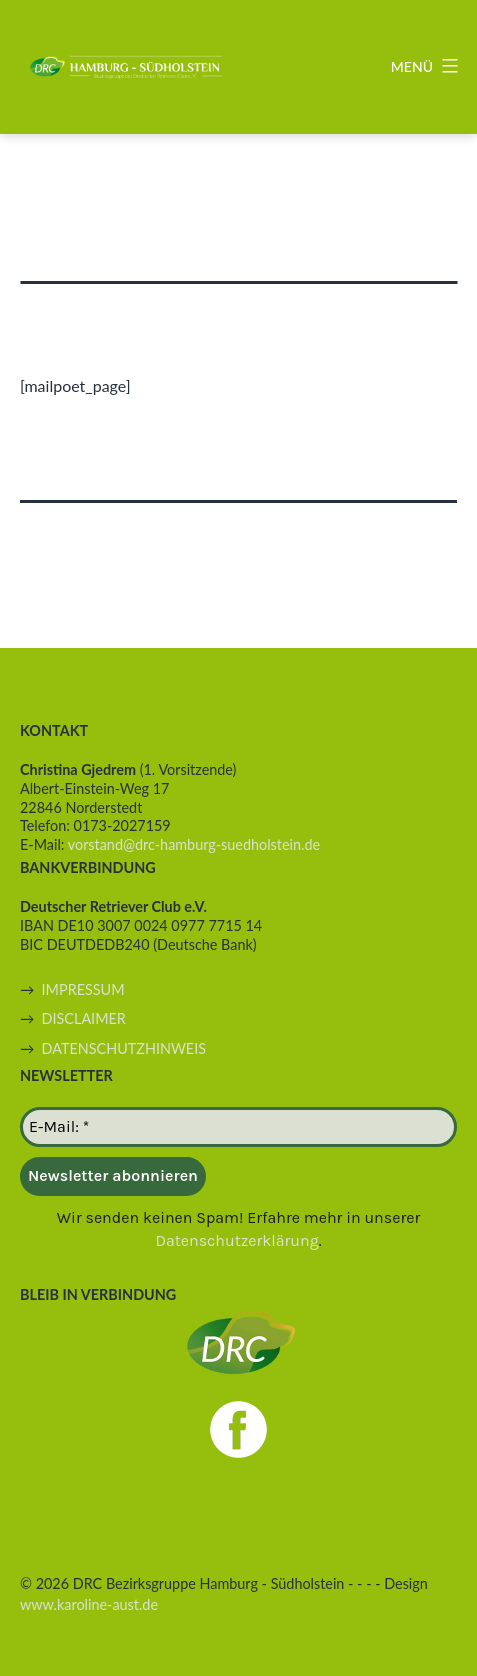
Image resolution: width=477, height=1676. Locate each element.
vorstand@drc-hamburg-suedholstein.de (194, 844)
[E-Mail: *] (238, 1127)
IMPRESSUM (83, 989)
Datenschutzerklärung (236, 1240)
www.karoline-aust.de (89, 1604)
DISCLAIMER (84, 1018)
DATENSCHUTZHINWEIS (124, 1048)
